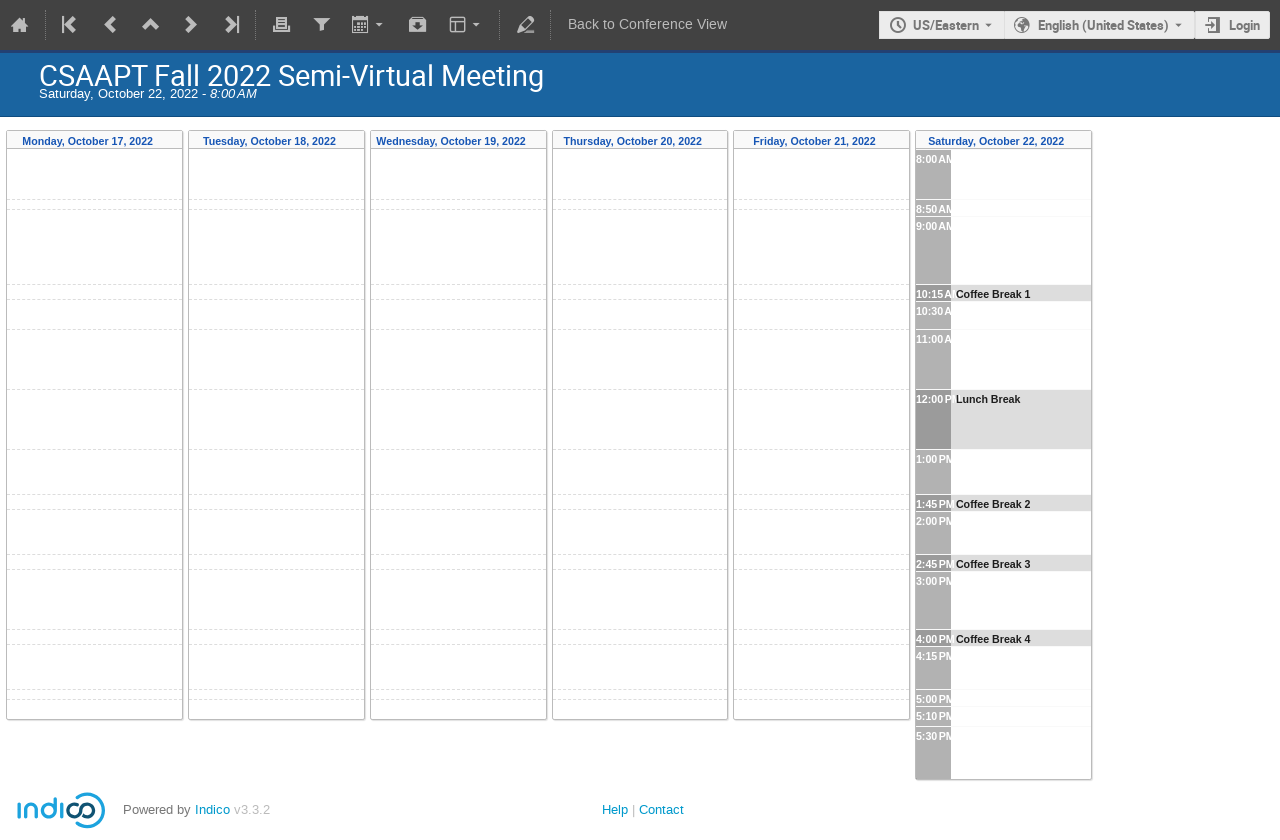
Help (615, 809)
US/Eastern (946, 25)
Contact (661, 809)
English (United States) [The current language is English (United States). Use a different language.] (1103, 25)
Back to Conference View (647, 24)
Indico (212, 809)
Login (1244, 25)
